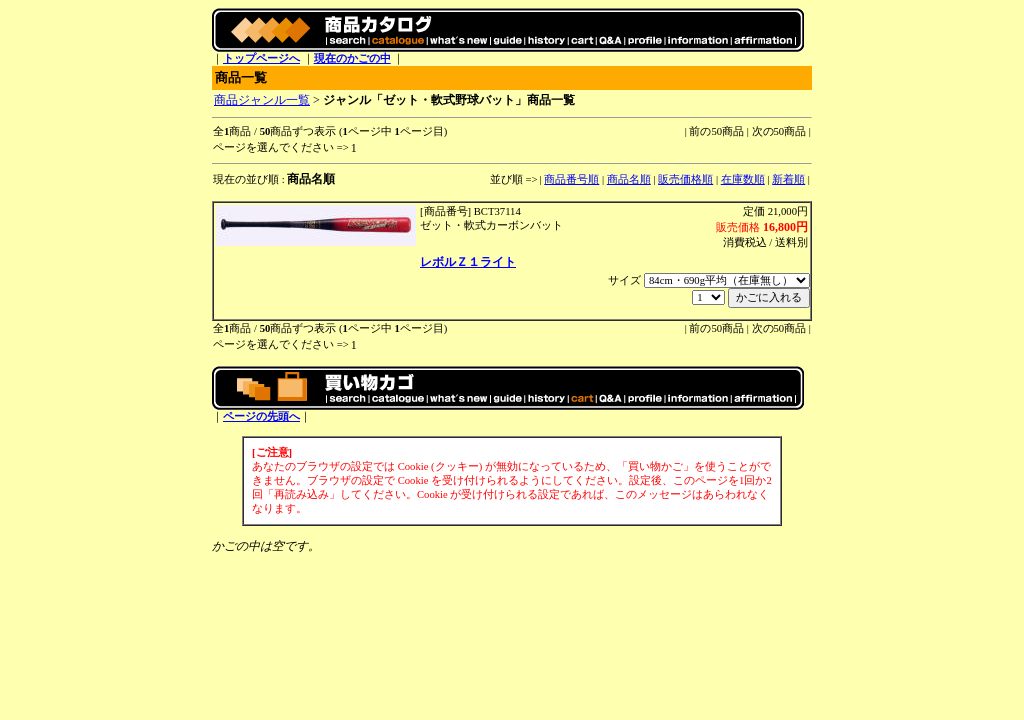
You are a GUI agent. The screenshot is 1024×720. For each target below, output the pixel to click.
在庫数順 (743, 179)
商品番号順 (571, 179)
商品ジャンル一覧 (262, 100)
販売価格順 (685, 179)
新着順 (788, 179)
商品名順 (629, 179)
